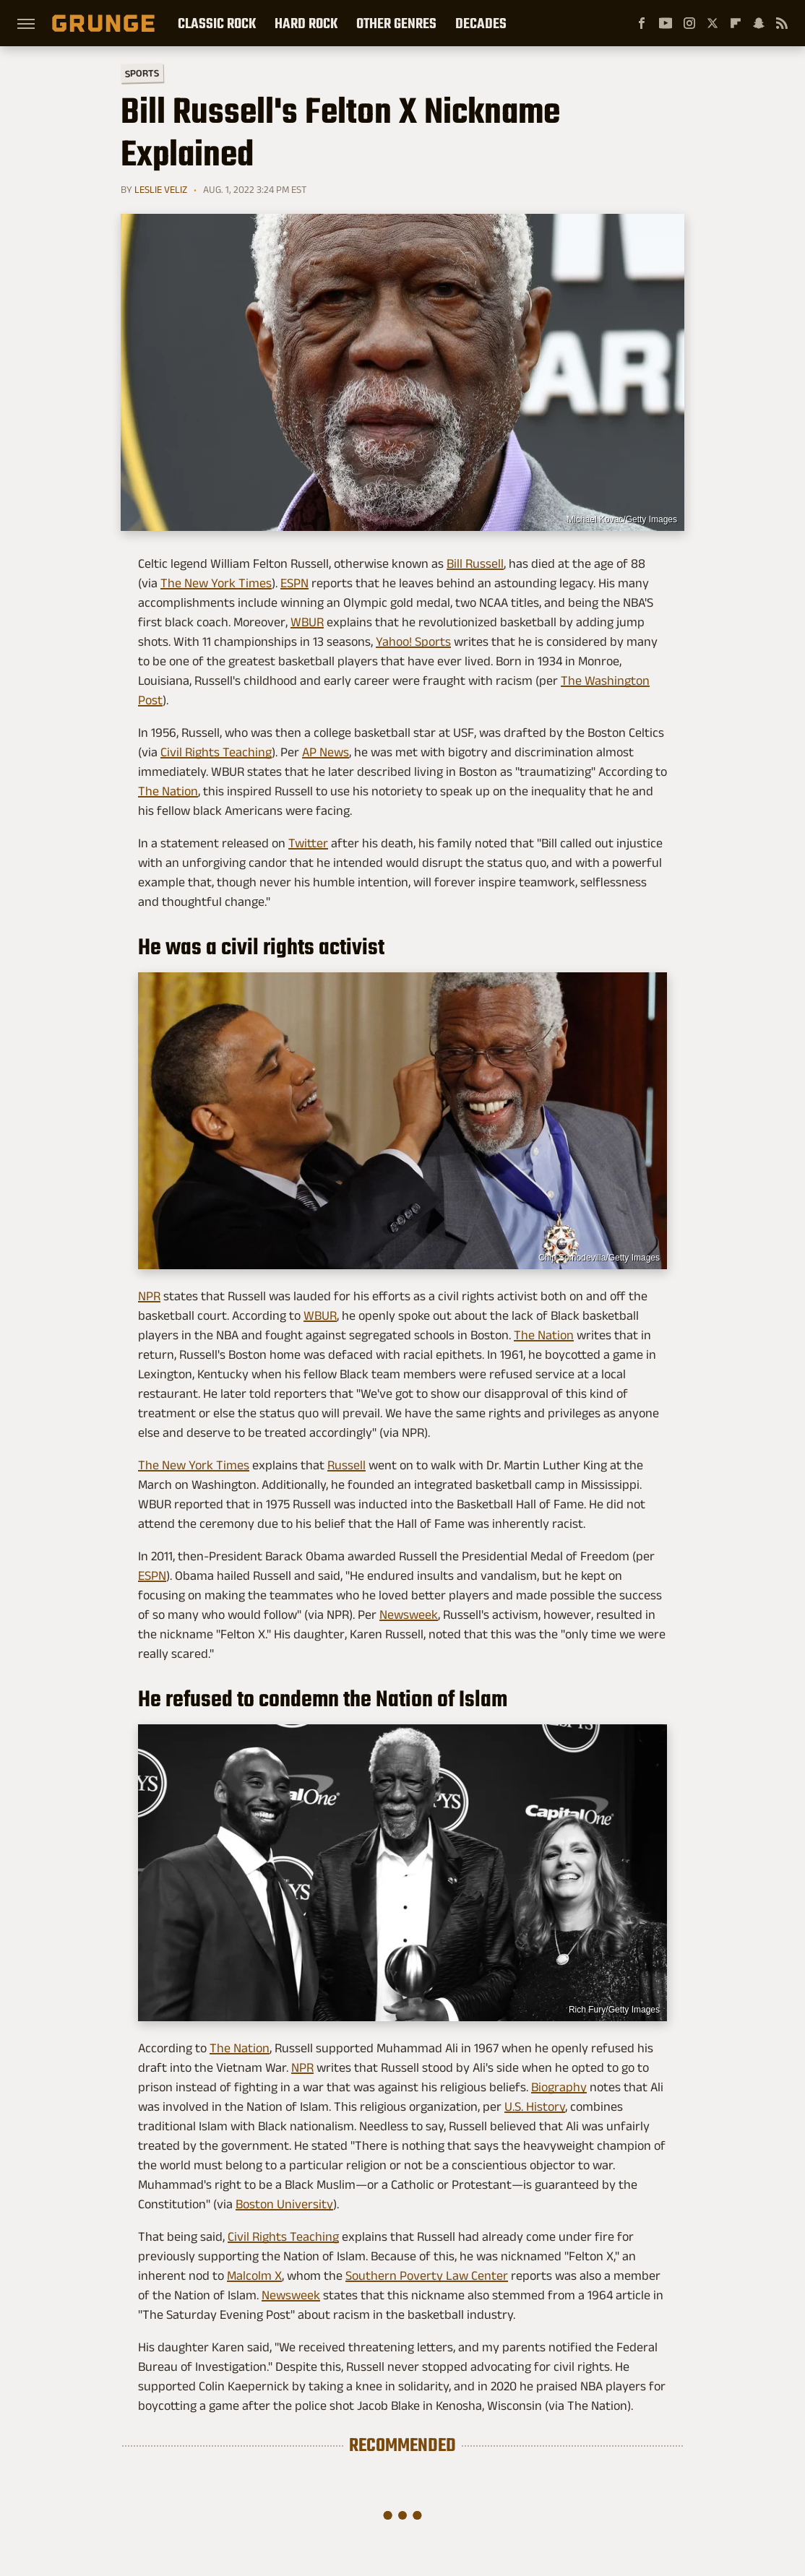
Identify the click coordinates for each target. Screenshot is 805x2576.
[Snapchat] (759, 23)
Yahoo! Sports (413, 641)
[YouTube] (665, 23)
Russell (346, 1465)
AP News (325, 752)
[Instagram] (689, 23)
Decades (481, 23)
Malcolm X (254, 2275)
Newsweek (408, 1614)
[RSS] (782, 23)
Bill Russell (475, 563)
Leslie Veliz (160, 189)
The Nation (168, 791)
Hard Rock (306, 23)
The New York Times (216, 583)
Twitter (308, 843)
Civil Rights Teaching (216, 752)
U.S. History (534, 2106)
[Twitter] (712, 23)
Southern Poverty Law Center (426, 2275)
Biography (559, 2087)
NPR (149, 1296)
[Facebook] (641, 23)
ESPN (294, 583)
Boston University (284, 2204)
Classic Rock (217, 23)
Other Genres (396, 23)
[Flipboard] (735, 23)
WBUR (307, 622)
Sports (142, 72)
